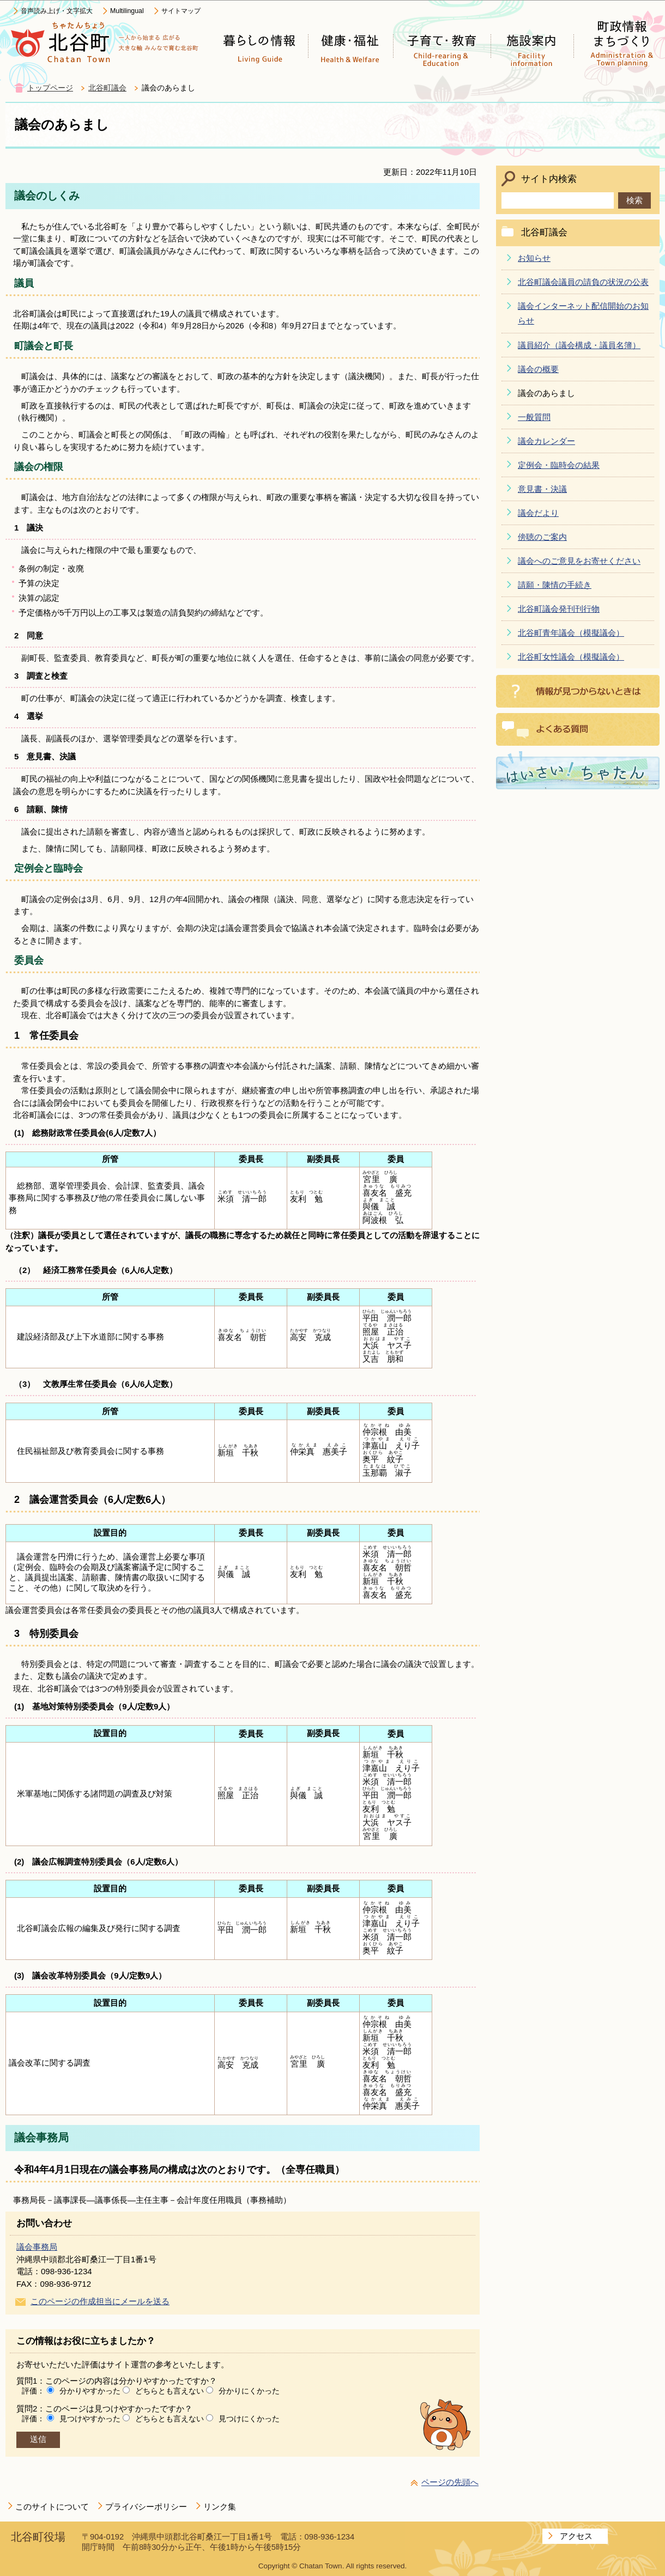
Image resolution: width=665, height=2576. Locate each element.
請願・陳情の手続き (554, 584)
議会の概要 (538, 369)
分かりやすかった (89, 2390)
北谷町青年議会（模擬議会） (571, 632)
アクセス (576, 2536)
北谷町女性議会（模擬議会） (571, 656)
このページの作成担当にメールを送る (100, 2301)
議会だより (538, 512)
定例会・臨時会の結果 (559, 465)
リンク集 (219, 2506)
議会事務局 (36, 2246)
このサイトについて (52, 2506)
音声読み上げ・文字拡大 (57, 11)
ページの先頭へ (450, 2482)
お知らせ (534, 258)
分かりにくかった (249, 2390)
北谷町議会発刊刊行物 (559, 608)
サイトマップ (181, 11)
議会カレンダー (546, 441)
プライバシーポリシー (146, 2506)
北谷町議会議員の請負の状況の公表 (583, 282)
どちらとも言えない (169, 2390)
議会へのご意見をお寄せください (579, 560)
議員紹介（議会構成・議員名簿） (579, 345)
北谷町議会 (107, 88)
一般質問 (534, 417)
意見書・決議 (542, 489)
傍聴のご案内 (542, 536)
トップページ (50, 88)
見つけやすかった (89, 2418)
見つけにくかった (249, 2418)
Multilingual (127, 11)
